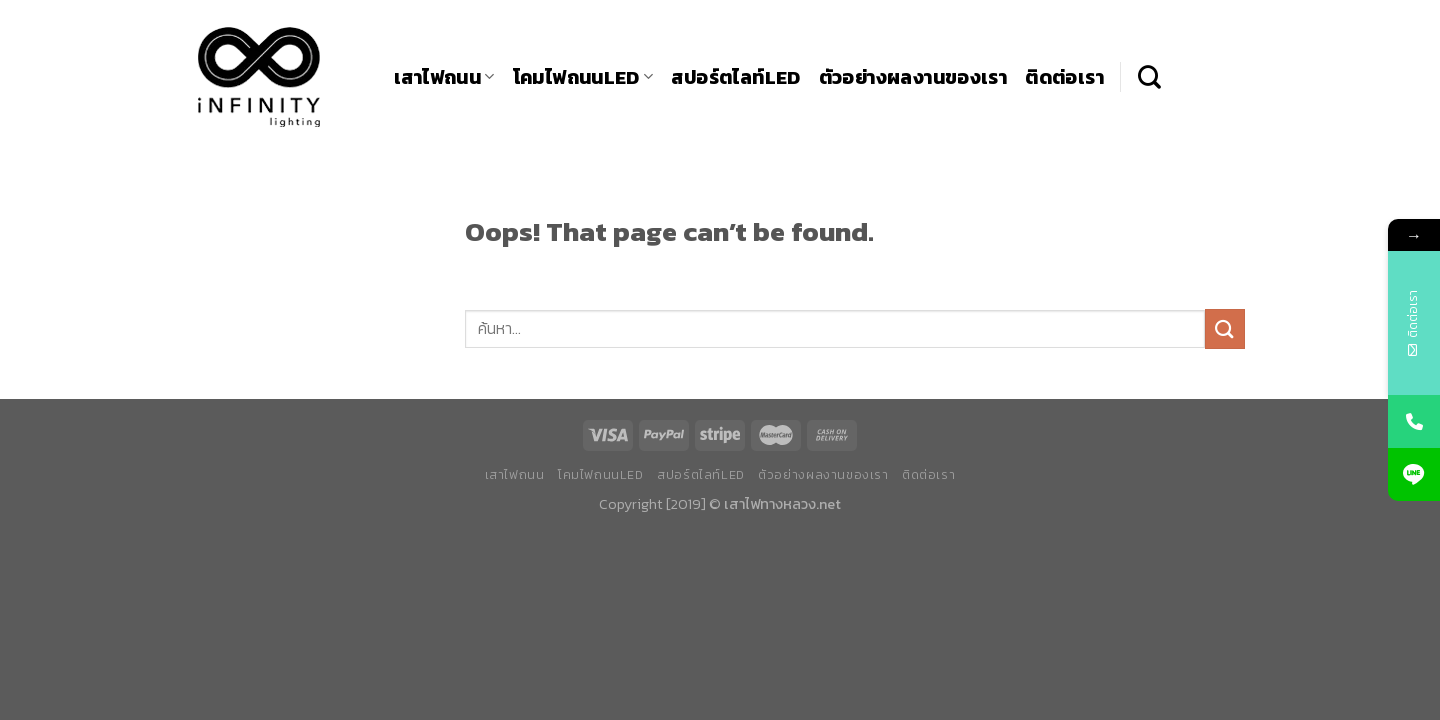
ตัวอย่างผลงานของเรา (913, 77)
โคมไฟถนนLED (583, 77)
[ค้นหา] (1149, 77)
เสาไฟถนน (444, 77)
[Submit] (1225, 328)
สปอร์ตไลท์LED (735, 77)
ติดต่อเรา (1064, 77)
